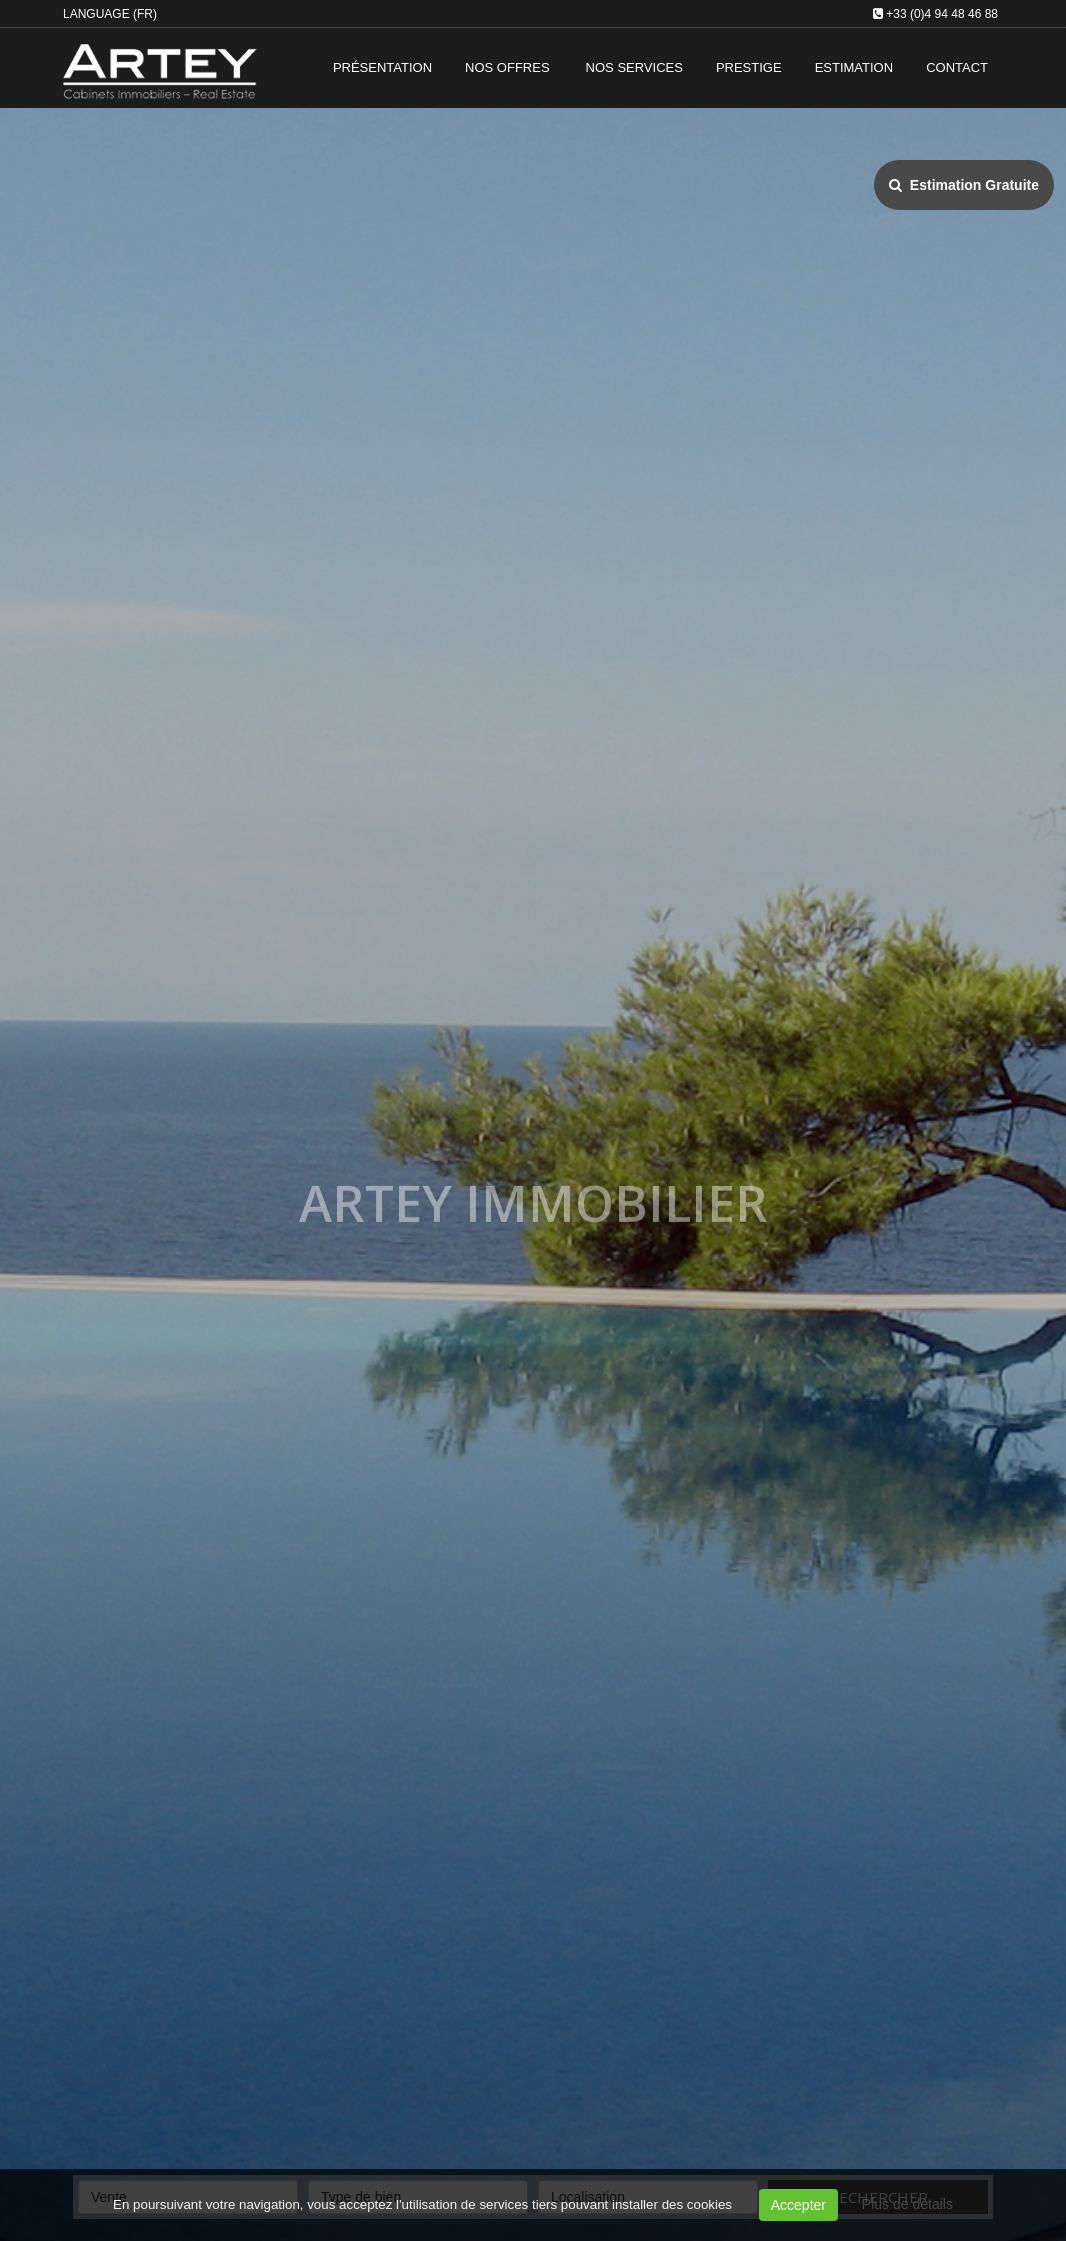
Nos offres (507, 67)
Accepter (798, 2205)
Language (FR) (110, 14)
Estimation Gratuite (964, 185)
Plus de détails (907, 2204)
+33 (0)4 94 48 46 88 (942, 14)
